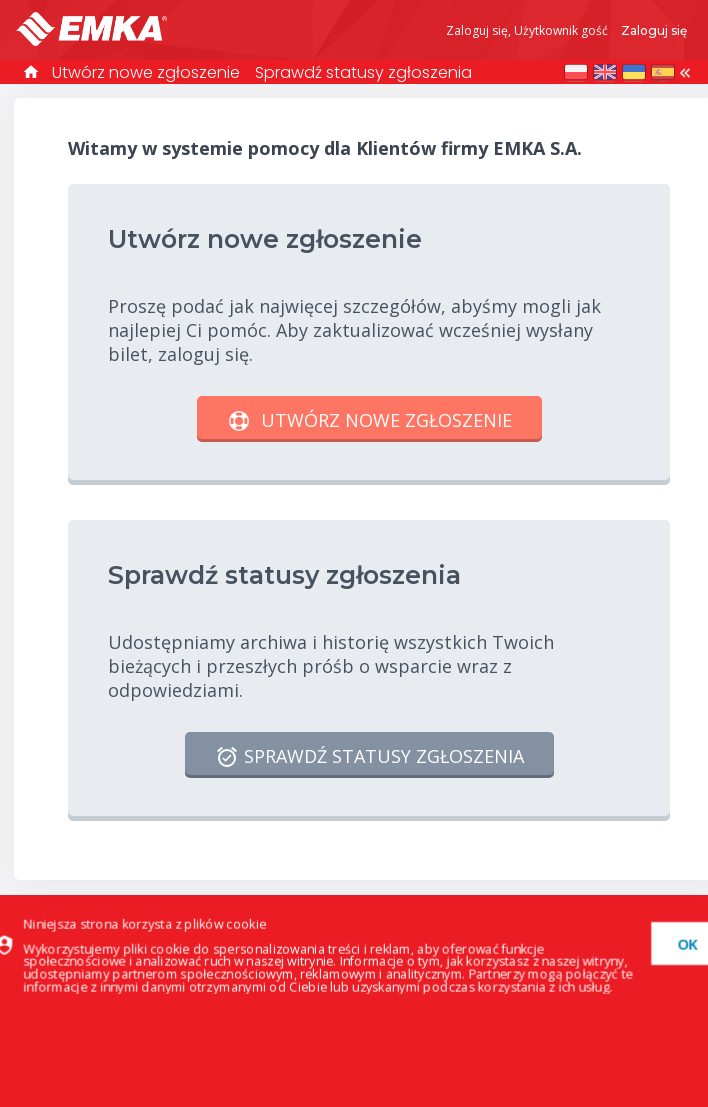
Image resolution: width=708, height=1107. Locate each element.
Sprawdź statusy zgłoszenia (363, 72)
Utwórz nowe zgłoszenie (146, 72)
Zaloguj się (654, 30)
